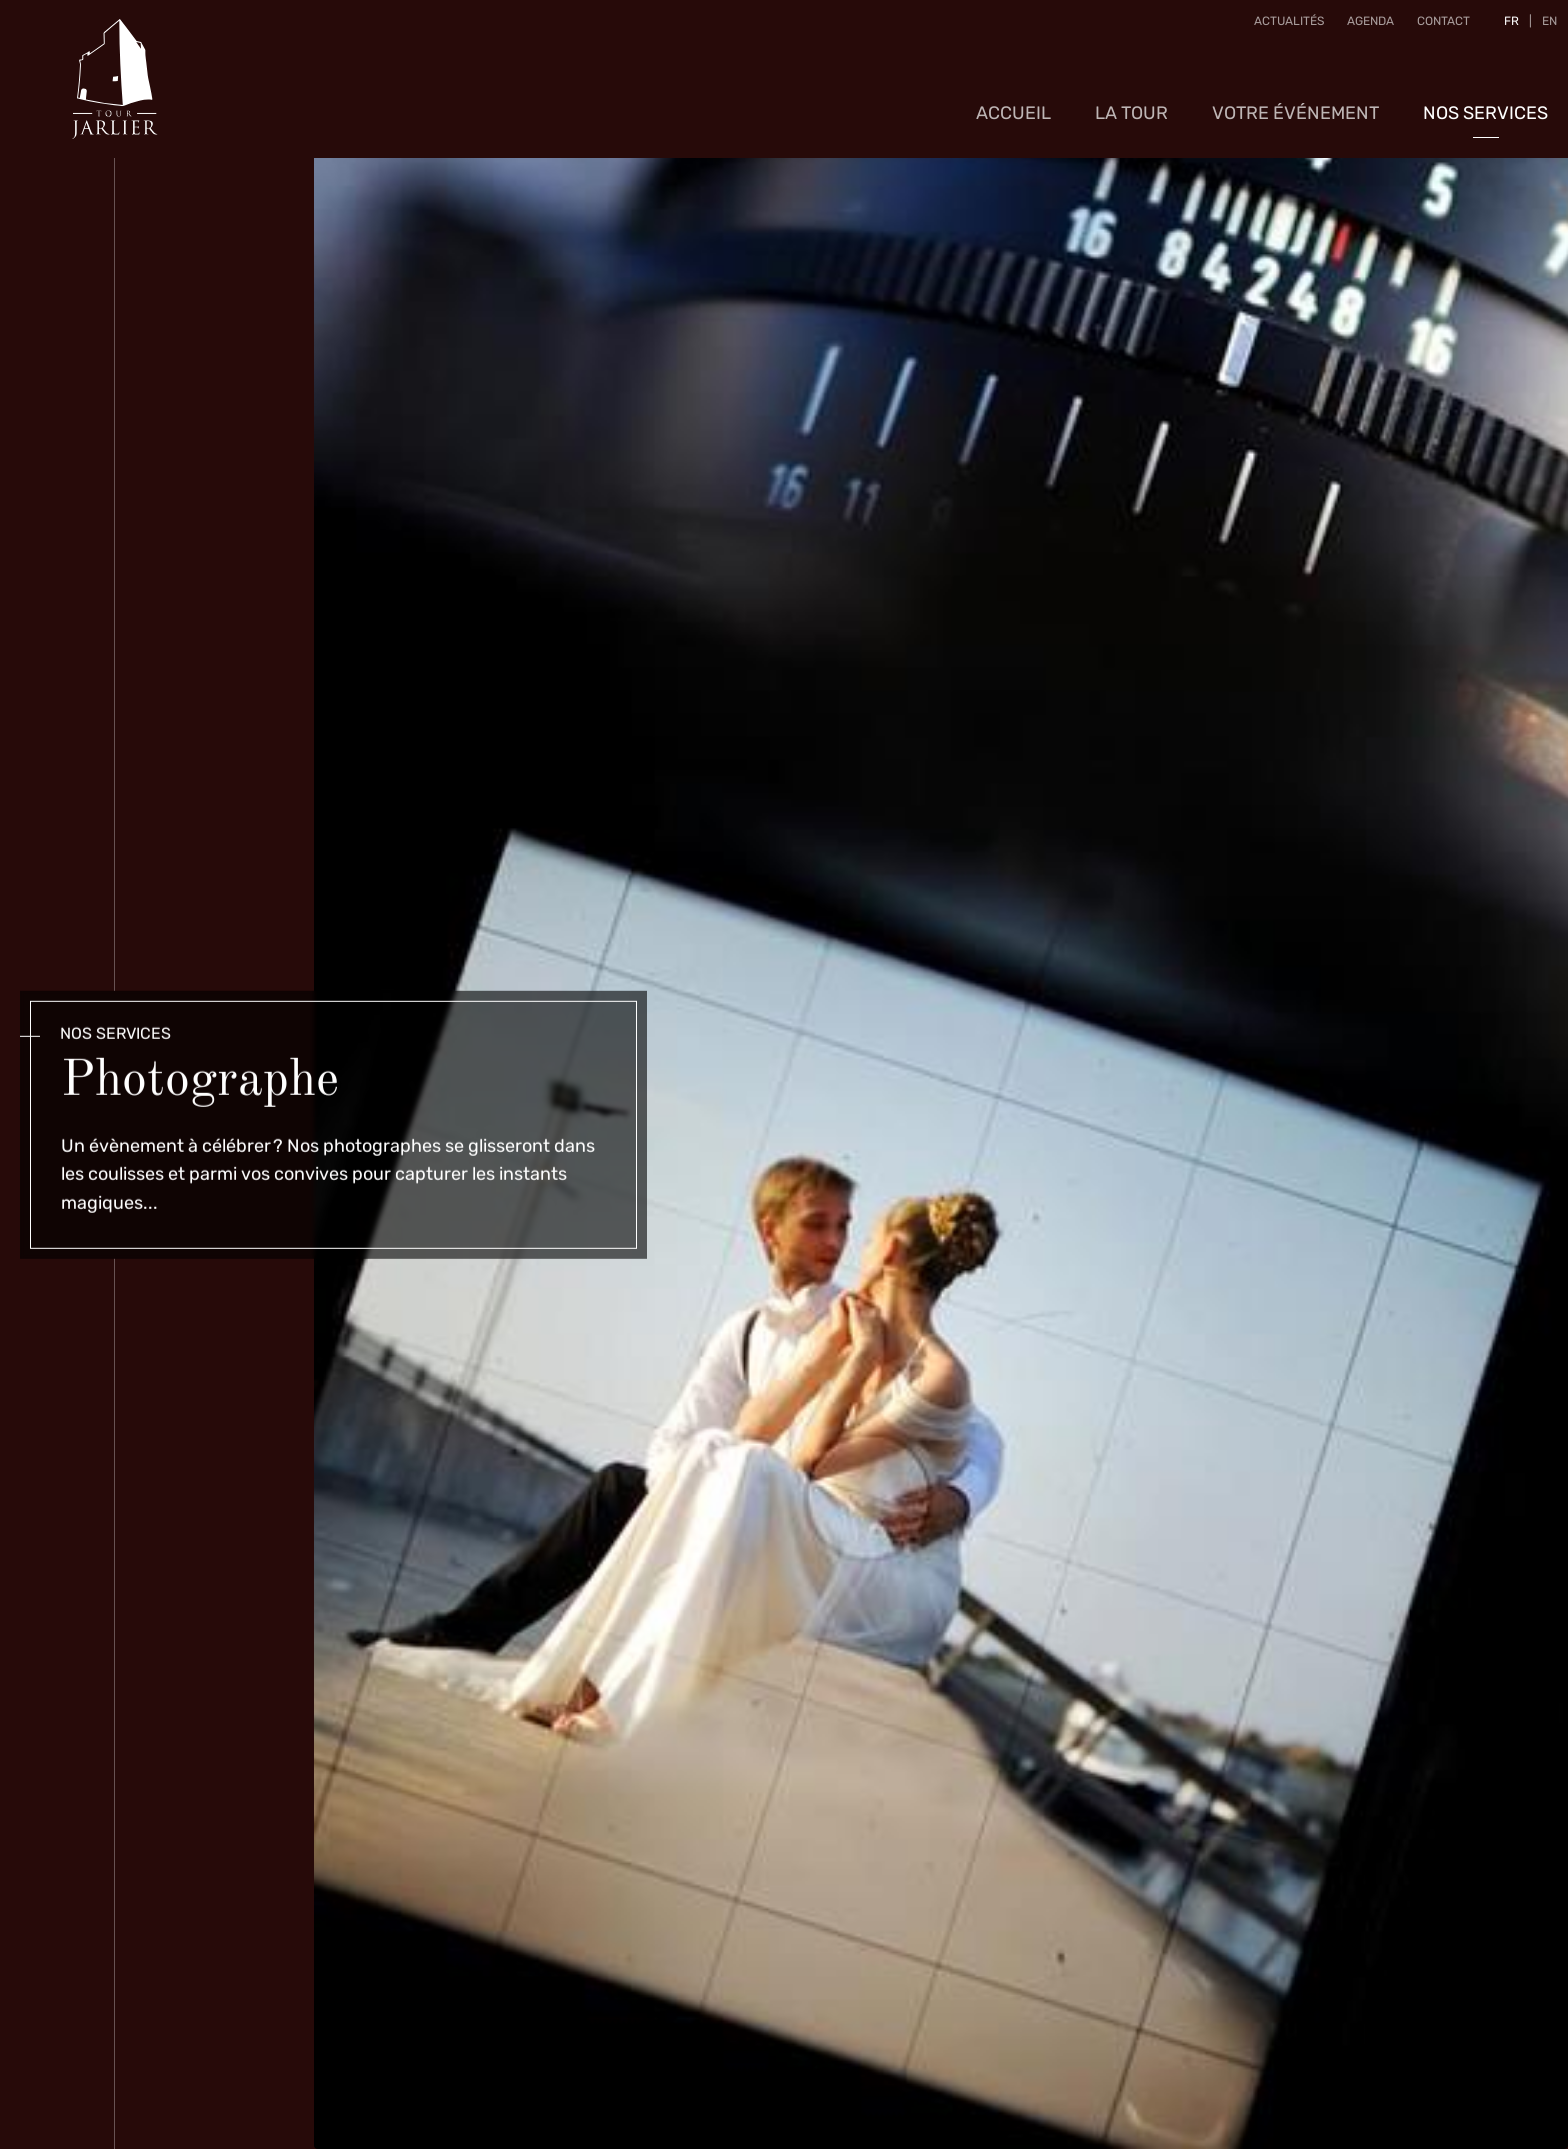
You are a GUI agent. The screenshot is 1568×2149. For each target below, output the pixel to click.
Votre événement (1295, 95)
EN (1540, 29)
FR (1502, 29)
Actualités (1280, 29)
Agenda (1361, 29)
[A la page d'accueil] (115, 70)
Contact (1434, 29)
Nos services (1485, 95)
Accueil (1013, 95)
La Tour (1131, 95)
